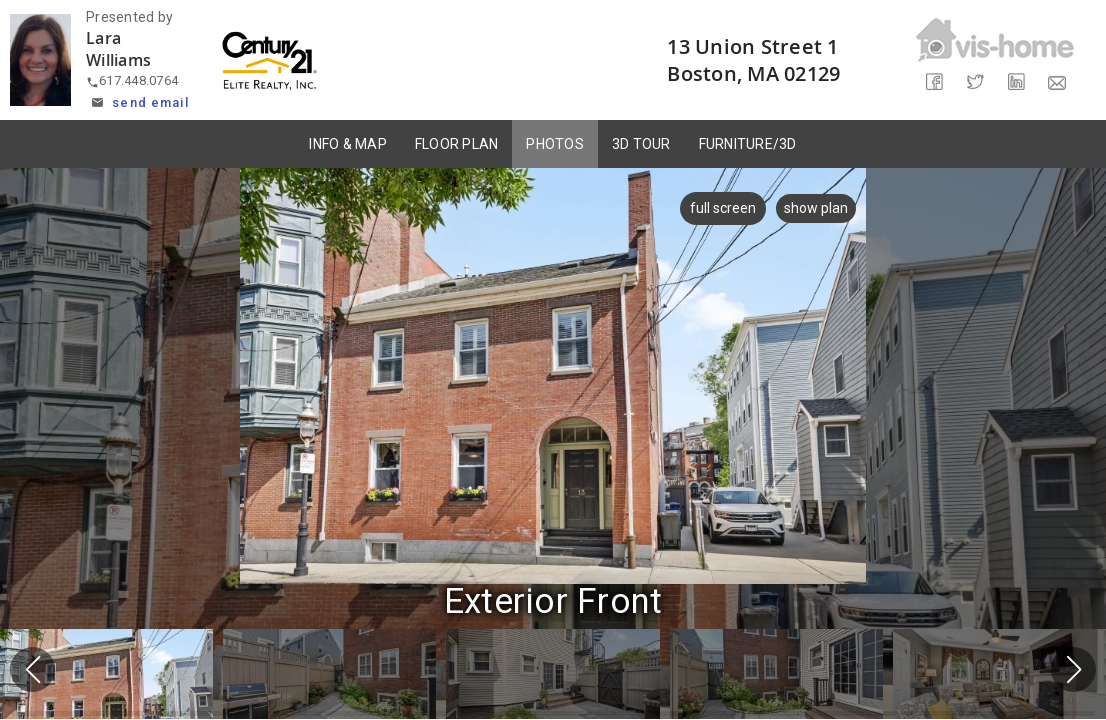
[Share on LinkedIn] (1015, 82)
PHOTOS (555, 144)
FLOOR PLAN (457, 144)
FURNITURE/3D (748, 144)
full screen (722, 208)
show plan (816, 208)
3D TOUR (641, 144)
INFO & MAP (348, 144)
